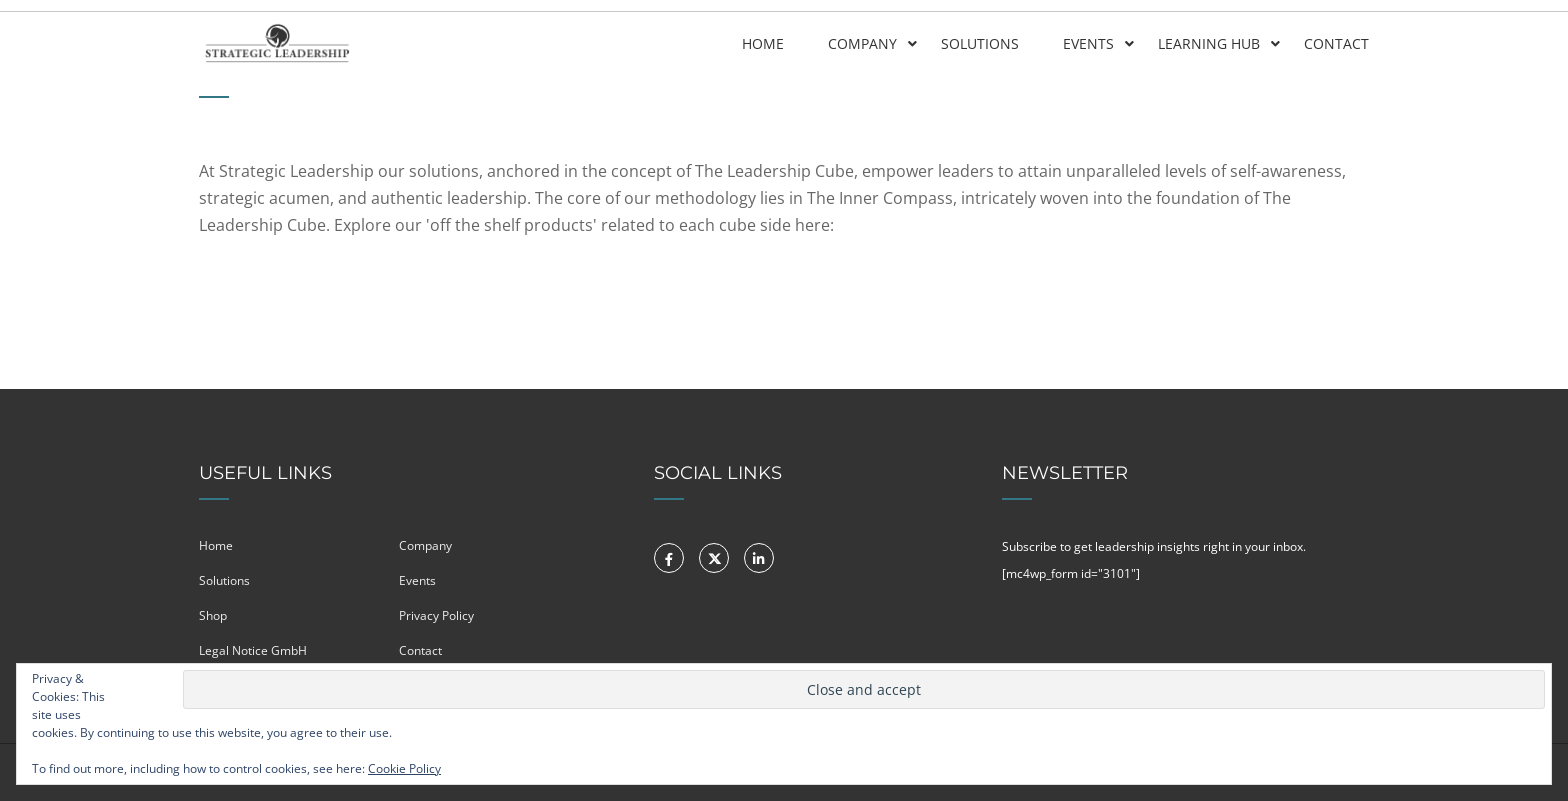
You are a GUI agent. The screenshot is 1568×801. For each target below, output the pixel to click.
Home (763, 43)
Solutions (980, 43)
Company (862, 43)
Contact (1336, 43)
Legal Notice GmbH (253, 650)
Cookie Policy (404, 768)
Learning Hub (1209, 43)
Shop (213, 615)
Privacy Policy (436, 615)
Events (1088, 43)
